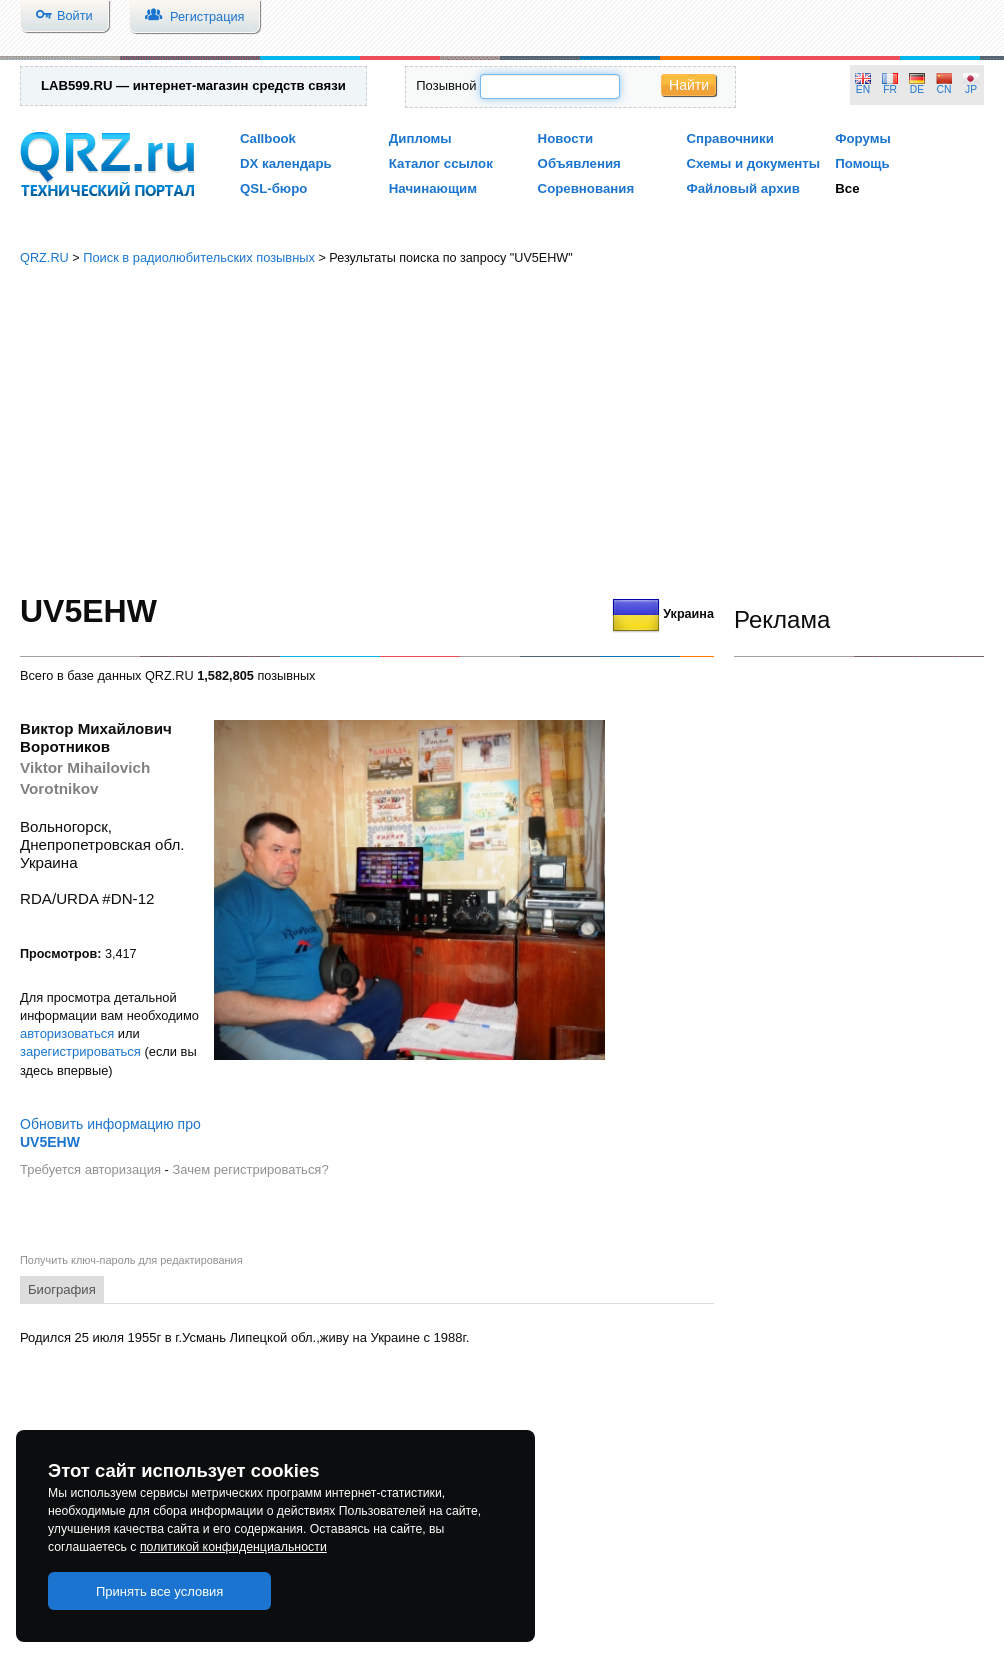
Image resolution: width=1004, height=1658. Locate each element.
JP (971, 89)
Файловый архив (742, 188)
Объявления (579, 163)
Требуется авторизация (90, 1169)
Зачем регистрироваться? (250, 1169)
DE (917, 89)
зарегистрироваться (80, 1051)
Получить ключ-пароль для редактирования (131, 1260)
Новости (566, 138)
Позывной (446, 85)
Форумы (863, 138)
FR (890, 89)
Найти (689, 85)
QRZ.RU (44, 257)
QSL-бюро (273, 188)
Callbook (268, 138)
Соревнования (586, 188)
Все (847, 188)
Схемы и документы (753, 163)
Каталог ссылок (441, 163)
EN (863, 89)
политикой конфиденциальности (233, 1547)
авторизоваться (67, 1033)
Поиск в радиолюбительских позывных (199, 257)
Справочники (729, 138)
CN (944, 89)
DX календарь (286, 163)
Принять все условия (160, 1591)
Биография (62, 1289)
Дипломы (420, 138)
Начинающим (433, 188)
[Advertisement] (502, 430)
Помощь (862, 163)
